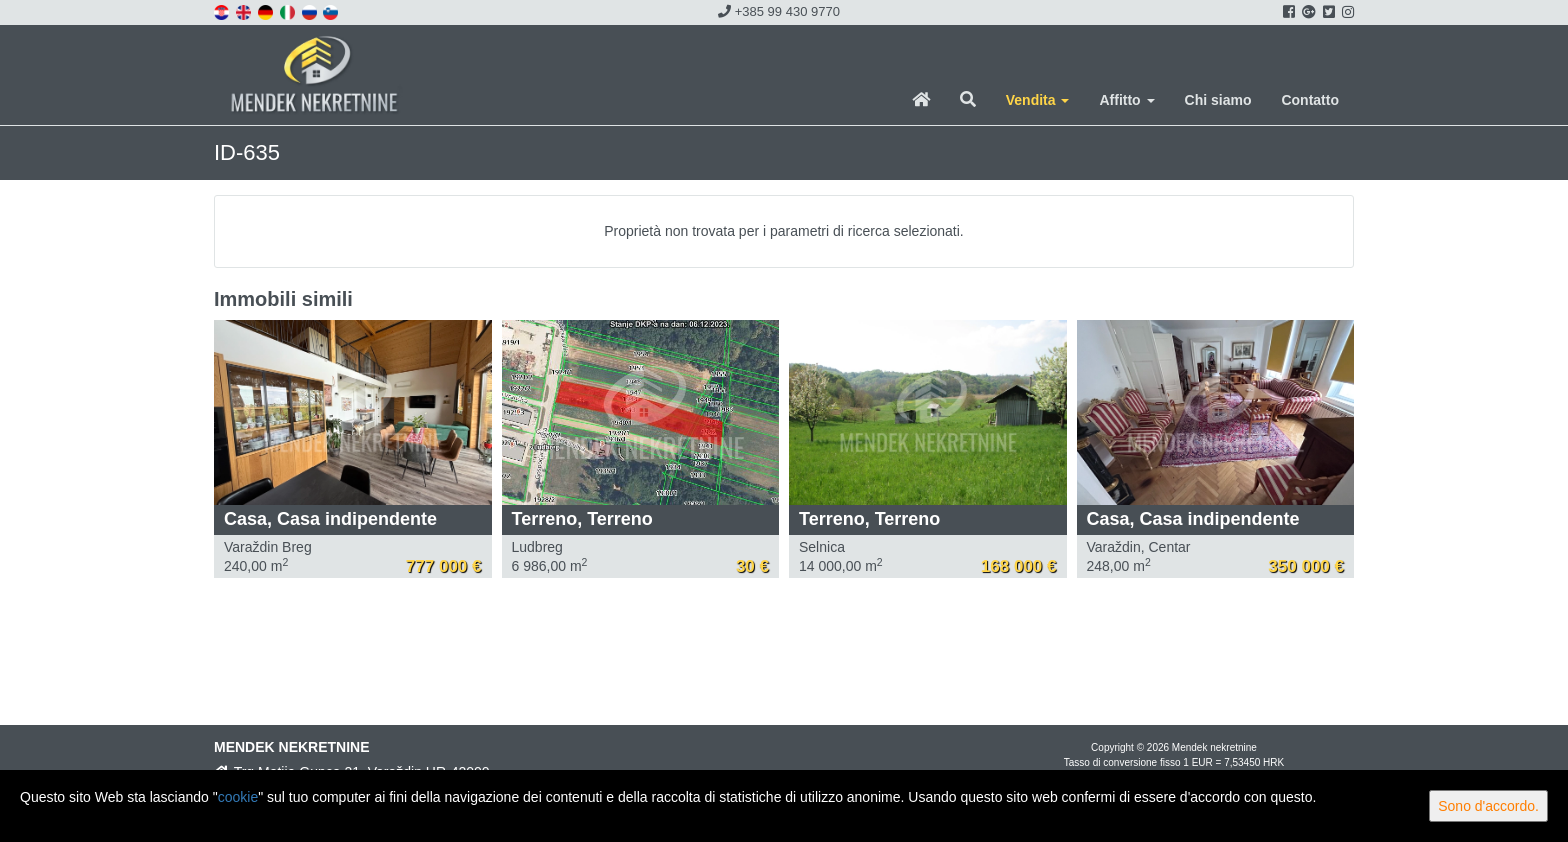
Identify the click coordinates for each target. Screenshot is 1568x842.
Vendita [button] (1038, 100)
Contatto (1310, 100)
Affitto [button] (1126, 100)
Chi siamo (1218, 100)
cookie (238, 797)
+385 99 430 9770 (779, 11)
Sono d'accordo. (1488, 806)
